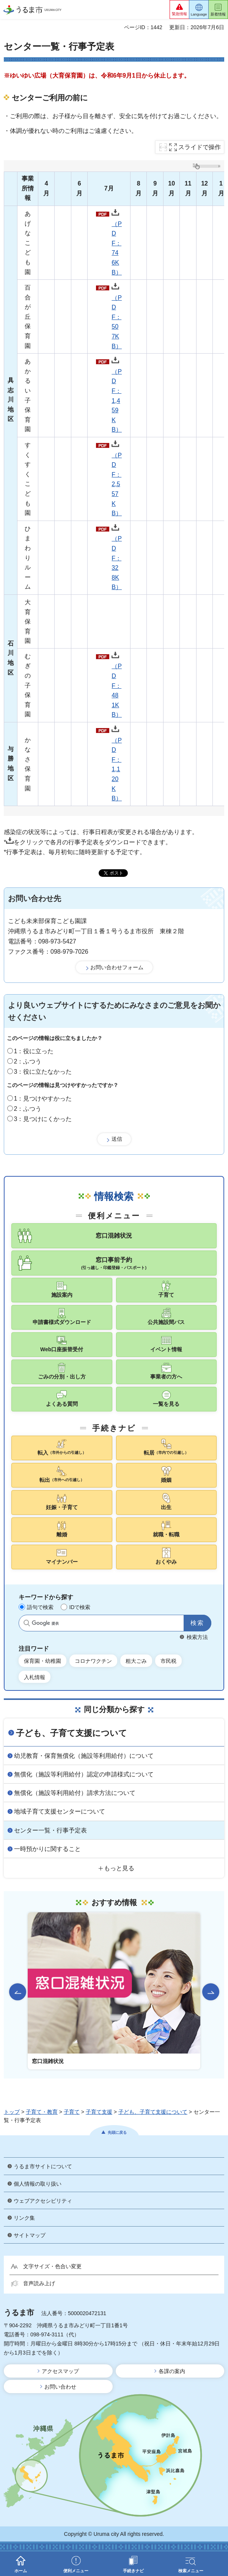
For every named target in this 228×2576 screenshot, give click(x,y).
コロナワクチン (93, 1661)
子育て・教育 (42, 2112)
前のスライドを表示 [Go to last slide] (17, 1991)
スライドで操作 (199, 147)
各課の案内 (172, 2371)
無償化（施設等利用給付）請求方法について (74, 1793)
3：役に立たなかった (43, 1071)
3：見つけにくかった (43, 1119)
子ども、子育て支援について (71, 1733)
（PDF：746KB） (117, 242)
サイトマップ (30, 2235)
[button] (179, 9)
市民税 (168, 1661)
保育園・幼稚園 (42, 1661)
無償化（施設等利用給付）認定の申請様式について (84, 1774)
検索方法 (197, 1637)
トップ (12, 2112)
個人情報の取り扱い (37, 2184)
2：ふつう (28, 1061)
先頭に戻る (117, 2132)
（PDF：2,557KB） (117, 478)
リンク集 (24, 2218)
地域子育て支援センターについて (59, 1811)
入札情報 (34, 1677)
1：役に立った (34, 1051)
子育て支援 (99, 2112)
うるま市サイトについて (43, 2166)
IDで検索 (79, 1607)
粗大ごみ (136, 1661)
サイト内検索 (27, 1623)
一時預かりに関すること (47, 1849)
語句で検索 (40, 1607)
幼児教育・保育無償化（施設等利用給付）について (84, 1756)
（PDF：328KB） (117, 557)
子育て (72, 2112)
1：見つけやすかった (43, 1098)
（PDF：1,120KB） (117, 763)
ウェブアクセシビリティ (43, 2201)
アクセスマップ (60, 2371)
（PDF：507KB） (117, 315)
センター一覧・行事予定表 (50, 1830)
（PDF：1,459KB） (117, 394)
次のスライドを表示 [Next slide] (210, 1991)
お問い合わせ (60, 2387)
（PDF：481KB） (117, 684)
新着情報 (218, 14)
